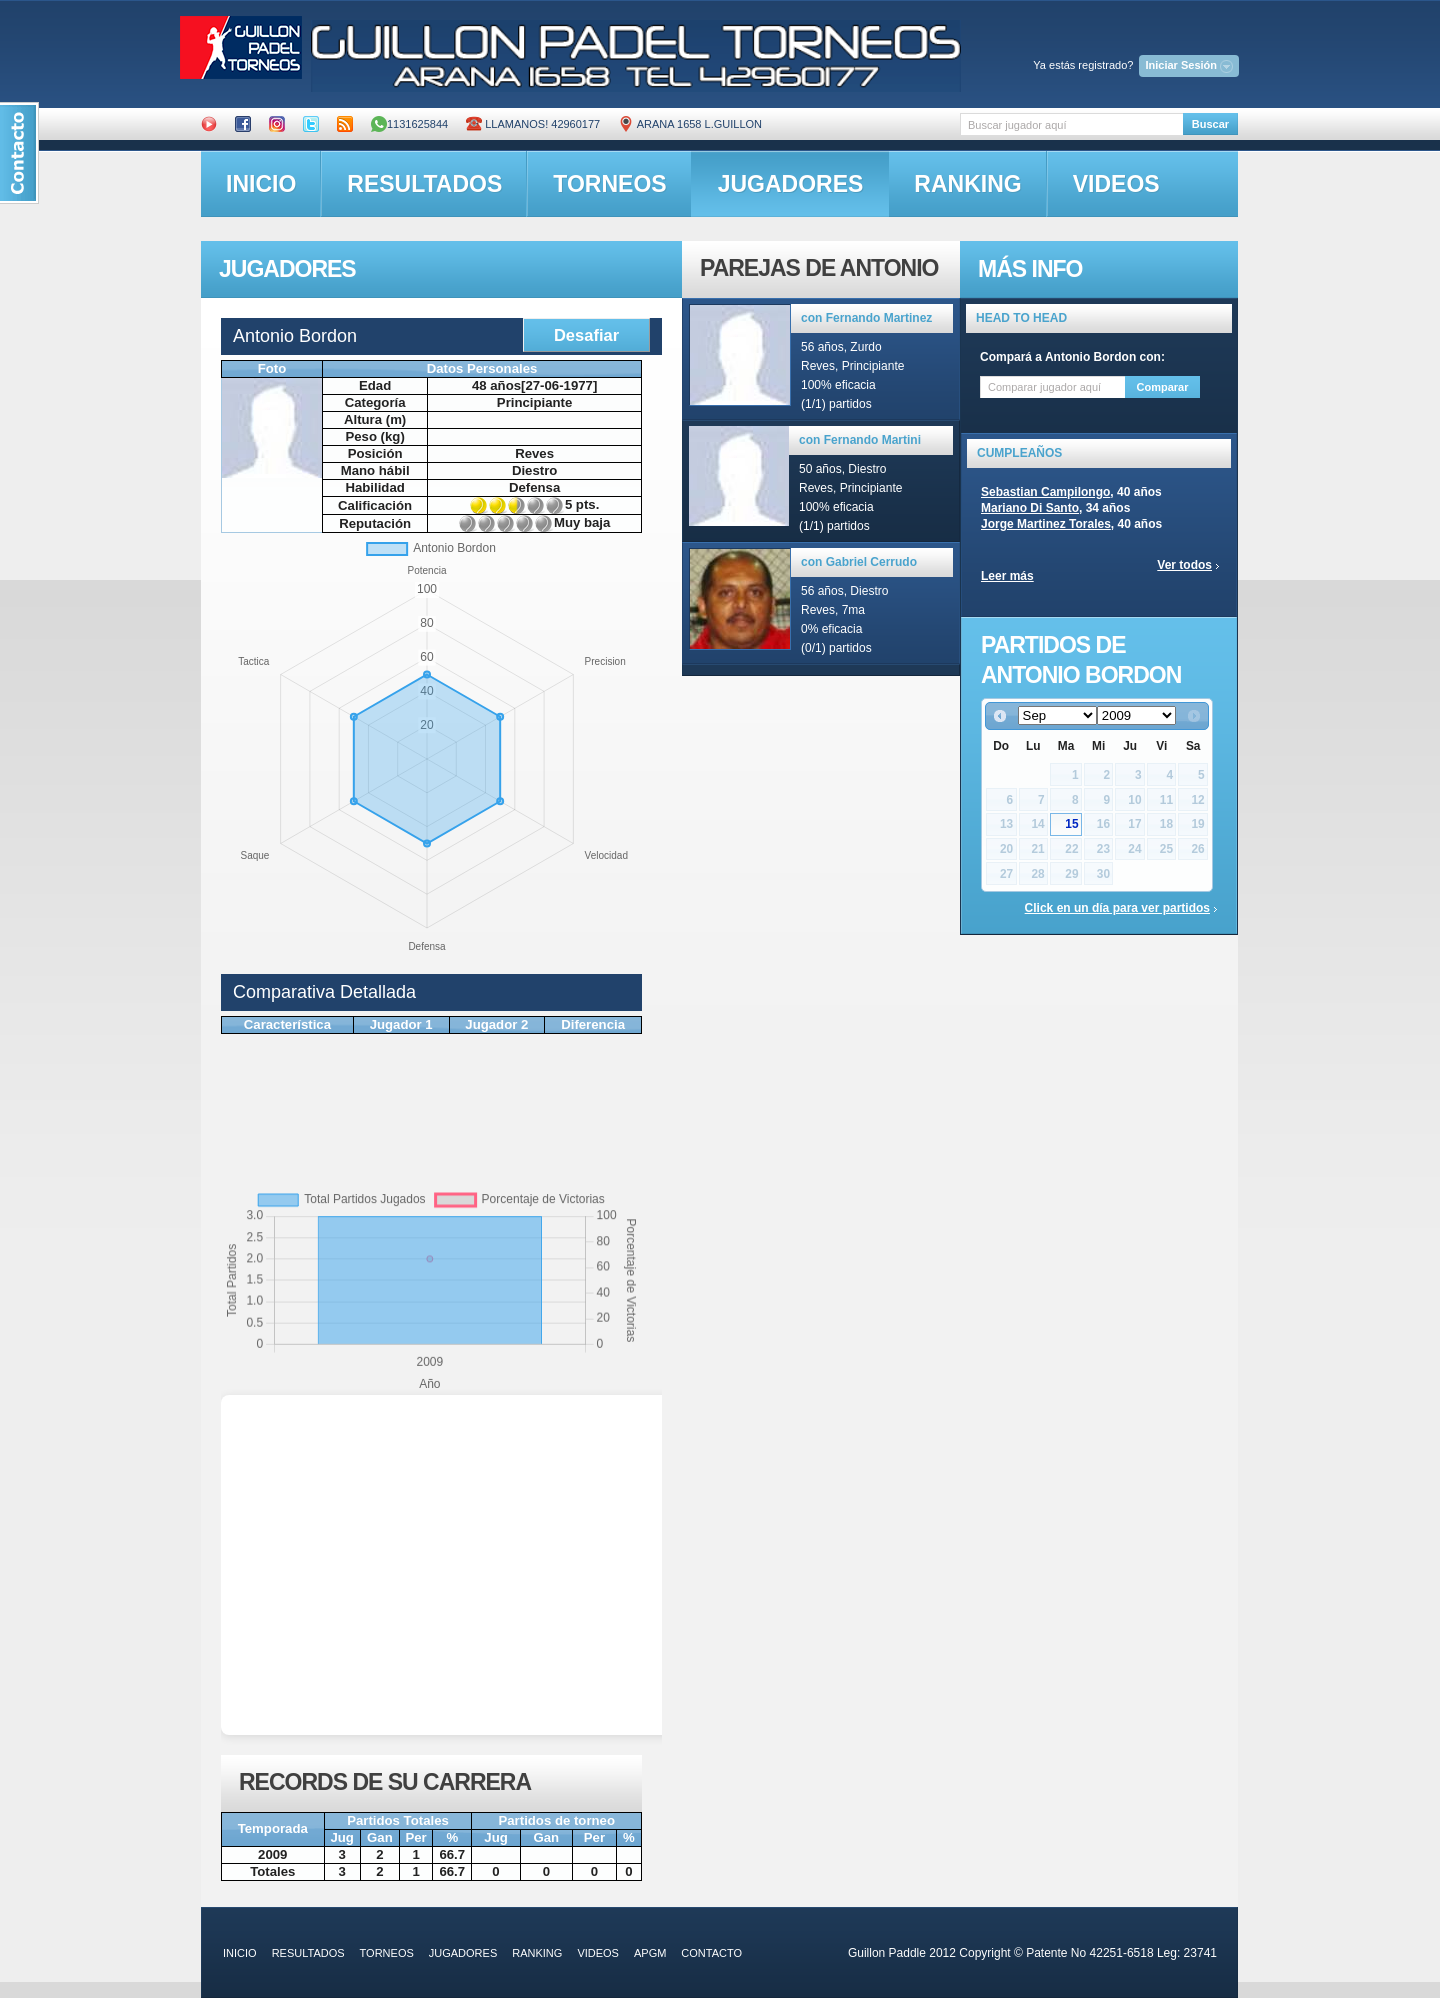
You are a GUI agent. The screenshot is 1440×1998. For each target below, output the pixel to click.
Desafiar (586, 335)
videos (1116, 184)
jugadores (791, 184)
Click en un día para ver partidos (1117, 908)
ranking (967, 184)
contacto (711, 1953)
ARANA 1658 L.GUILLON (690, 124)
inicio (261, 184)
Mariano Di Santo (1030, 508)
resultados (424, 184)
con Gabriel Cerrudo (859, 562)
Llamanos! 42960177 (533, 124)
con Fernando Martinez (866, 318)
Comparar (1163, 387)
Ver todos (1184, 565)
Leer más (1007, 576)
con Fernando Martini (860, 440)
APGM (650, 1953)
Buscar (1210, 124)
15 (1071, 824)
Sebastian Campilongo (1045, 492)
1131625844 (409, 124)
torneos (609, 184)
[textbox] (1071, 124)
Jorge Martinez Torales (1046, 524)
